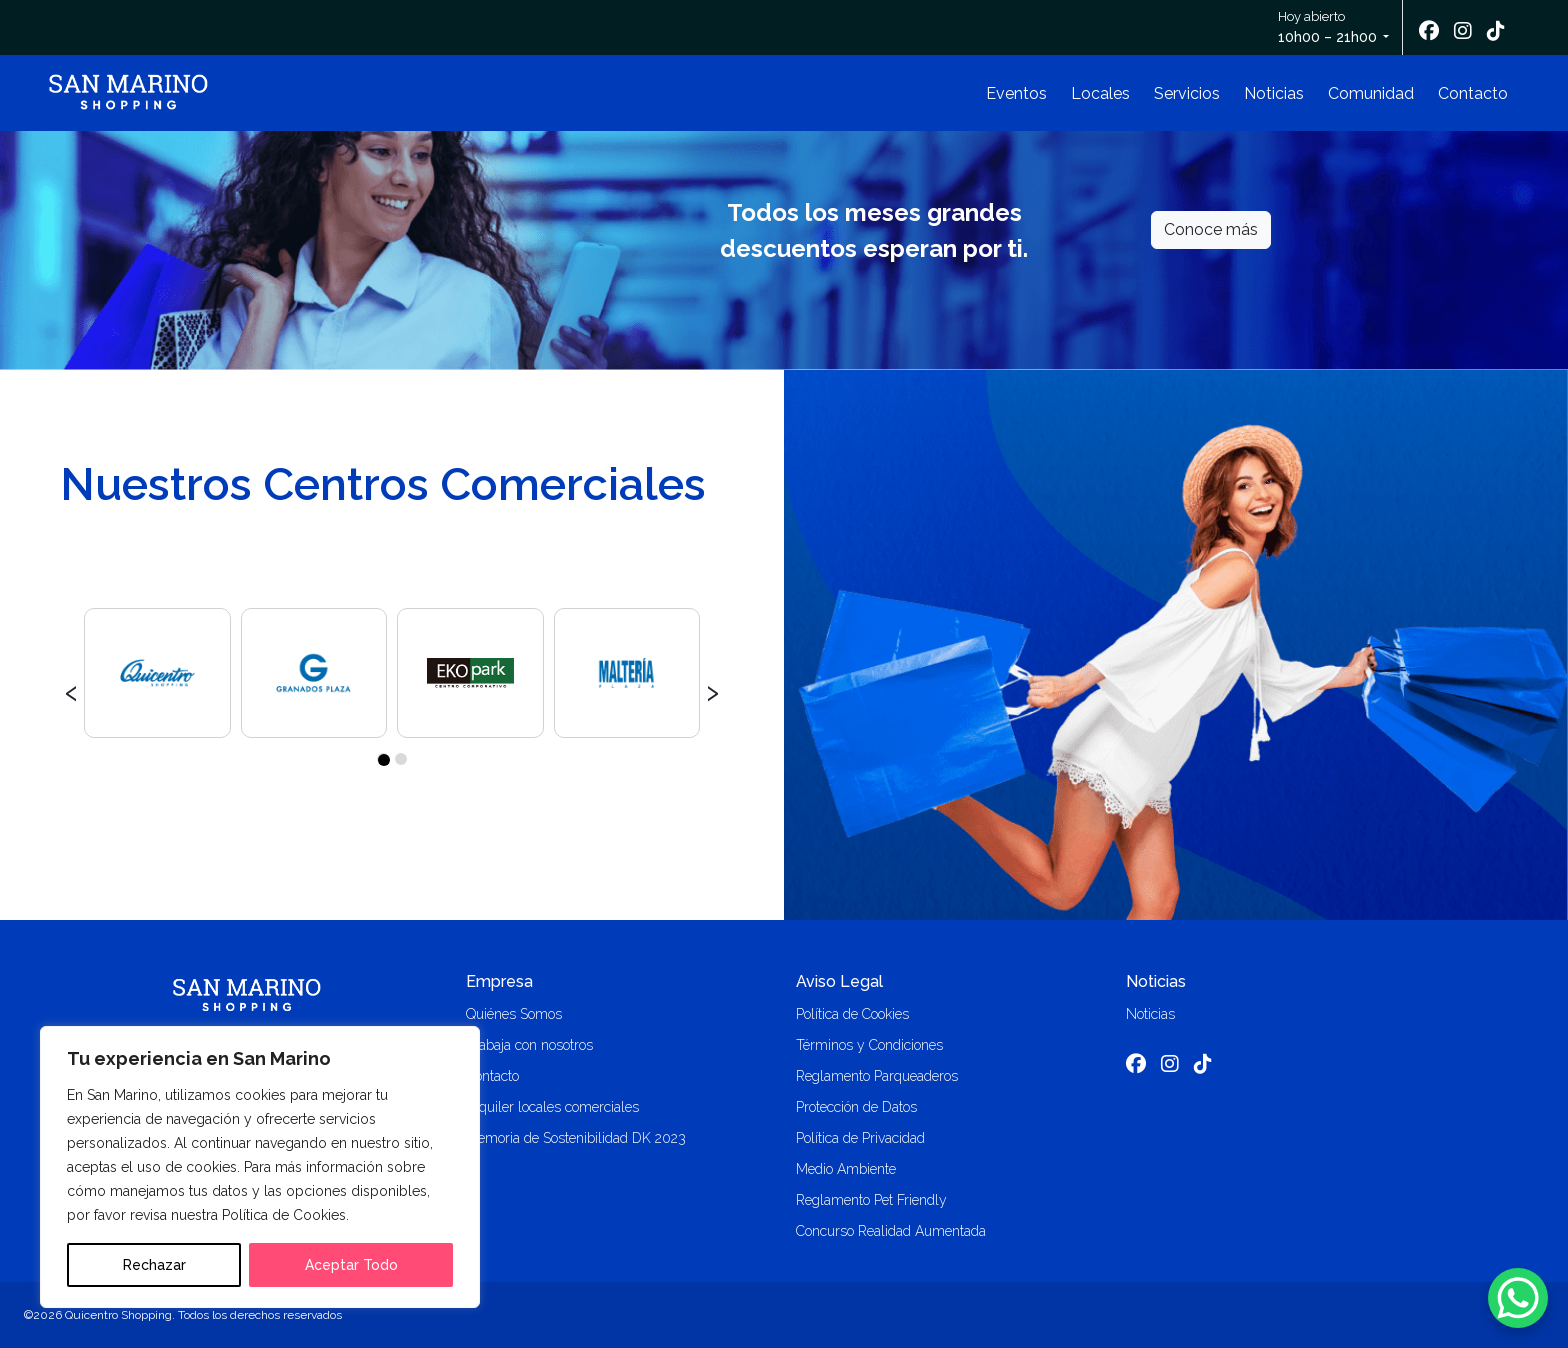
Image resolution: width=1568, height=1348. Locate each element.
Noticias (1274, 93)
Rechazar (154, 1265)
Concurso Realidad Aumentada (891, 1231)
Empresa (499, 981)
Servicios (1187, 93)
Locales (1100, 93)
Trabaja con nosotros (529, 1045)
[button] (383, 759)
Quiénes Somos (514, 1014)
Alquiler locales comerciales (552, 1107)
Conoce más (1211, 229)
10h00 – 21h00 (1327, 37)
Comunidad (1371, 93)
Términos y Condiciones (869, 1045)
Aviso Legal (839, 981)
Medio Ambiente (846, 1169)
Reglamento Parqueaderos (877, 1076)
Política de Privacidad (860, 1138)
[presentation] (71, 690)
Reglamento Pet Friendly (871, 1200)
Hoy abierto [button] (1329, 28)
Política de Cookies (852, 1014)
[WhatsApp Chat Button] (1518, 1298)
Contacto (1473, 93)
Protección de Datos (856, 1107)
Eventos (1016, 93)
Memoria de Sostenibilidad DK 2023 (576, 1138)
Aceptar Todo (351, 1265)
